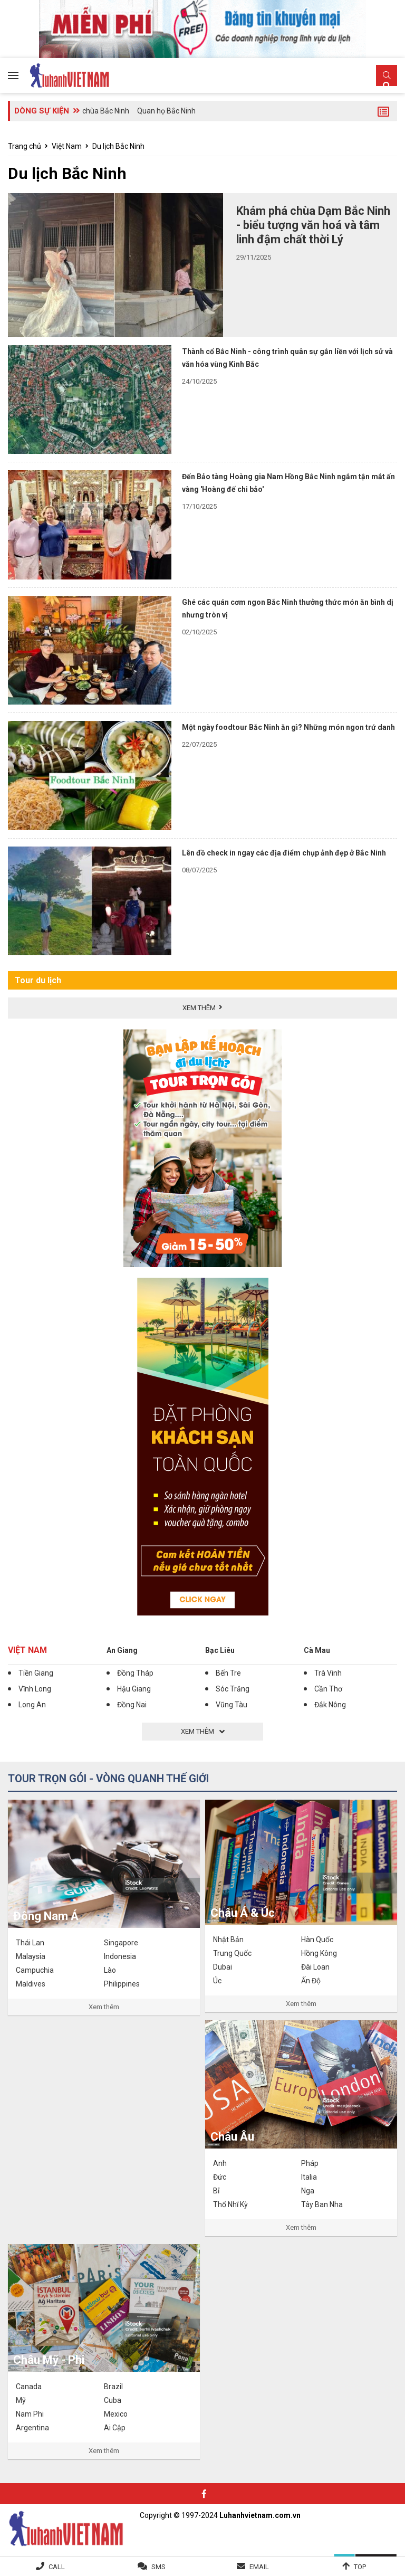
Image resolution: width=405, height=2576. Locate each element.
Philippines (122, 1984)
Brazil (113, 2386)
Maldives (30, 1984)
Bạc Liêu (220, 1650)
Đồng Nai (132, 1704)
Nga (307, 2191)
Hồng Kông (319, 1953)
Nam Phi (30, 2414)
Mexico (116, 2414)
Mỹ (21, 2400)
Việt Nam (67, 146)
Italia (309, 2177)
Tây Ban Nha (322, 2204)
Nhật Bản (228, 1939)
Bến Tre (228, 1673)
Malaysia (30, 1956)
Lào (110, 1970)
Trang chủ (24, 146)
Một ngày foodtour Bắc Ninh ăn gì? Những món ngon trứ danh (288, 727)
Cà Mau (317, 1650)
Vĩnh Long (34, 1689)
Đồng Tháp (135, 1673)
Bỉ (216, 2191)
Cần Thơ (328, 1689)
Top (360, 2567)
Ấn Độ (311, 1980)
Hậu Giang (134, 1689)
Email (259, 2567)
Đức (219, 2177)
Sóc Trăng (232, 1689)
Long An (32, 1704)
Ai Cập (115, 2427)
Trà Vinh (328, 1673)
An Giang (122, 1650)
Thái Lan (30, 1942)
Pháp (310, 2163)
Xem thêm (104, 2007)
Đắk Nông (330, 1704)
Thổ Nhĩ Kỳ (230, 2204)
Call (57, 2567)
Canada (29, 2386)
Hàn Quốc (317, 1939)
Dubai (222, 1967)
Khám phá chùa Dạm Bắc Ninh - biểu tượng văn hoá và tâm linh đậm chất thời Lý (313, 225)
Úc (217, 1980)
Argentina (32, 2427)
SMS (158, 2567)
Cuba (112, 2400)
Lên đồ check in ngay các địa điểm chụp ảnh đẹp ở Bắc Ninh (284, 853)
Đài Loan (315, 1967)
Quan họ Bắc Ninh (166, 111)
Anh (220, 2163)
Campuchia (35, 1970)
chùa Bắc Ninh (105, 111)
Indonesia (120, 1956)
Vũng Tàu (231, 1704)
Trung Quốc (232, 1953)
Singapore (121, 1942)
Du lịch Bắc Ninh (118, 146)
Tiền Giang (35, 1673)
